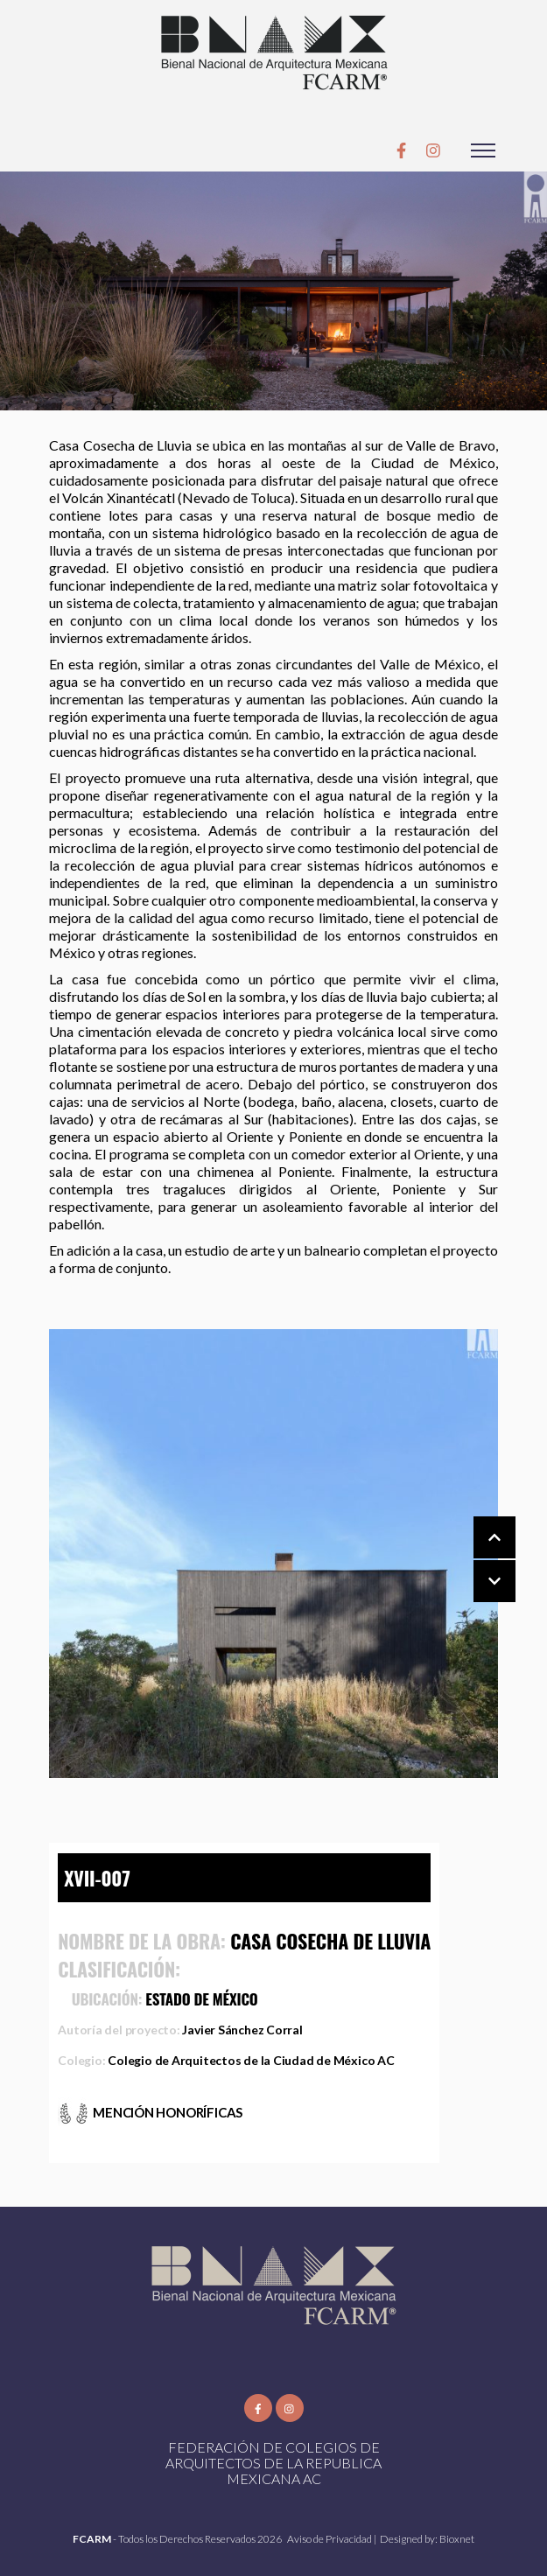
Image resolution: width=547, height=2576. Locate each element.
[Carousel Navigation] (477, 1560)
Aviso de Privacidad (330, 2538)
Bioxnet (456, 2538)
